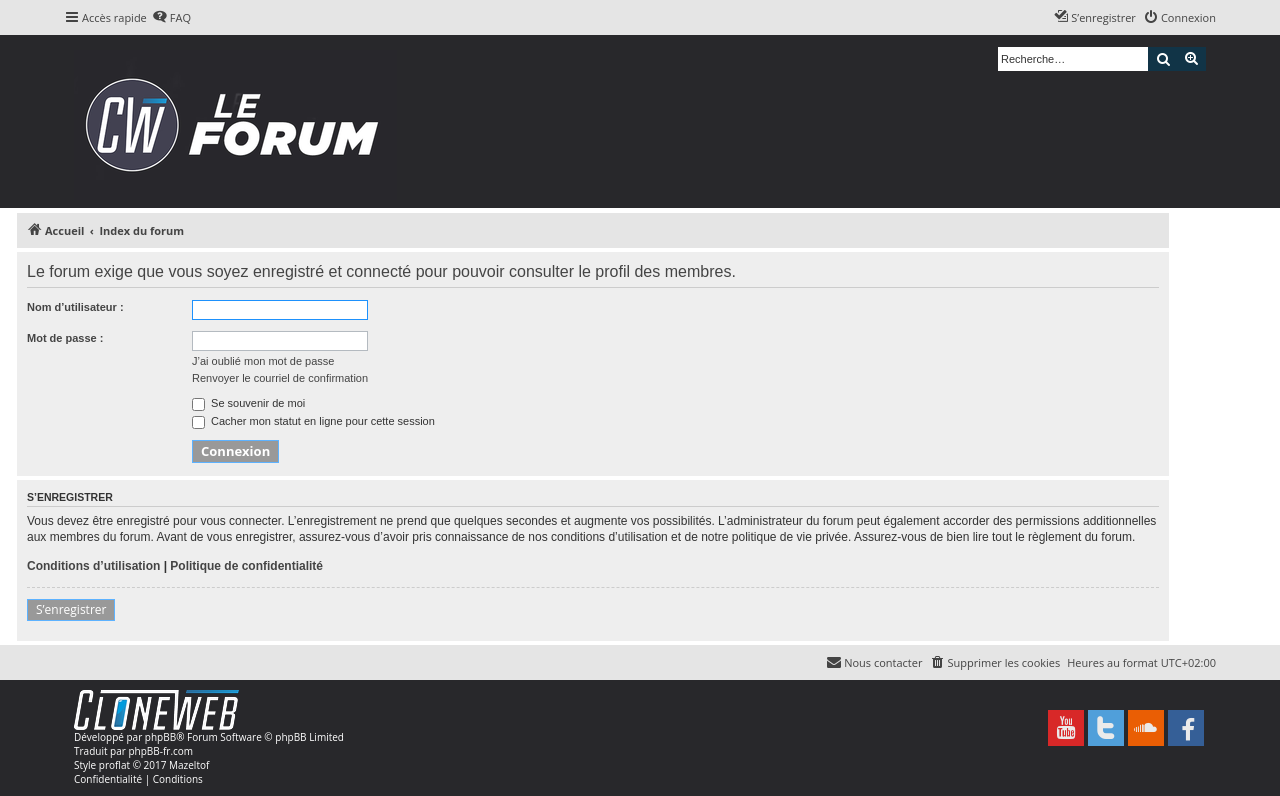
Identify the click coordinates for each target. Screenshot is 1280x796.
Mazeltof (189, 765)
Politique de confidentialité (246, 566)
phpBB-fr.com (160, 751)
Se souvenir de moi (248, 403)
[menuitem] (171, 18)
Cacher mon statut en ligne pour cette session (313, 421)
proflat (114, 765)
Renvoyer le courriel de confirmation (280, 378)
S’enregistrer (71, 609)
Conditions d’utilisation (93, 566)
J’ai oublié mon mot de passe (263, 361)
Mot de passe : (65, 338)
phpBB (160, 737)
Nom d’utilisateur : (75, 307)
